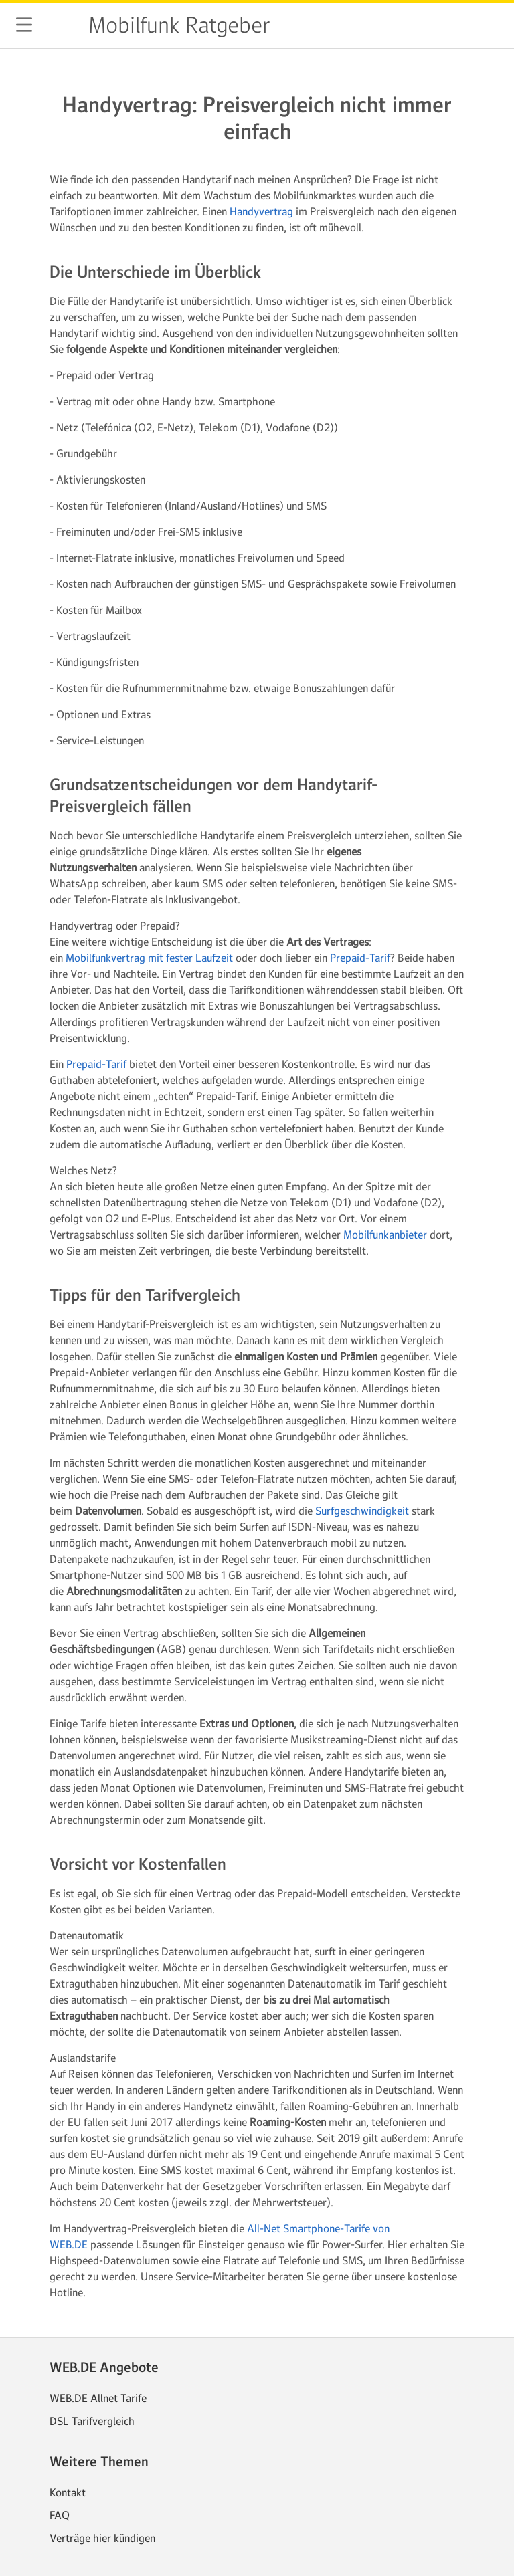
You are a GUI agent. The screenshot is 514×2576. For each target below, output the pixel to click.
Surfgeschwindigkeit (362, 1510)
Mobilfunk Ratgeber (179, 25)
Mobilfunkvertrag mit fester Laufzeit (149, 957)
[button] (24, 24)
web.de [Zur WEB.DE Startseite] (61, 25)
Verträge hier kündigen (102, 2538)
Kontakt (68, 2492)
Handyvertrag (261, 211)
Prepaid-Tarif (360, 957)
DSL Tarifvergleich (92, 2421)
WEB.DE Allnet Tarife (98, 2398)
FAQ (60, 2515)
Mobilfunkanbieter (385, 1234)
